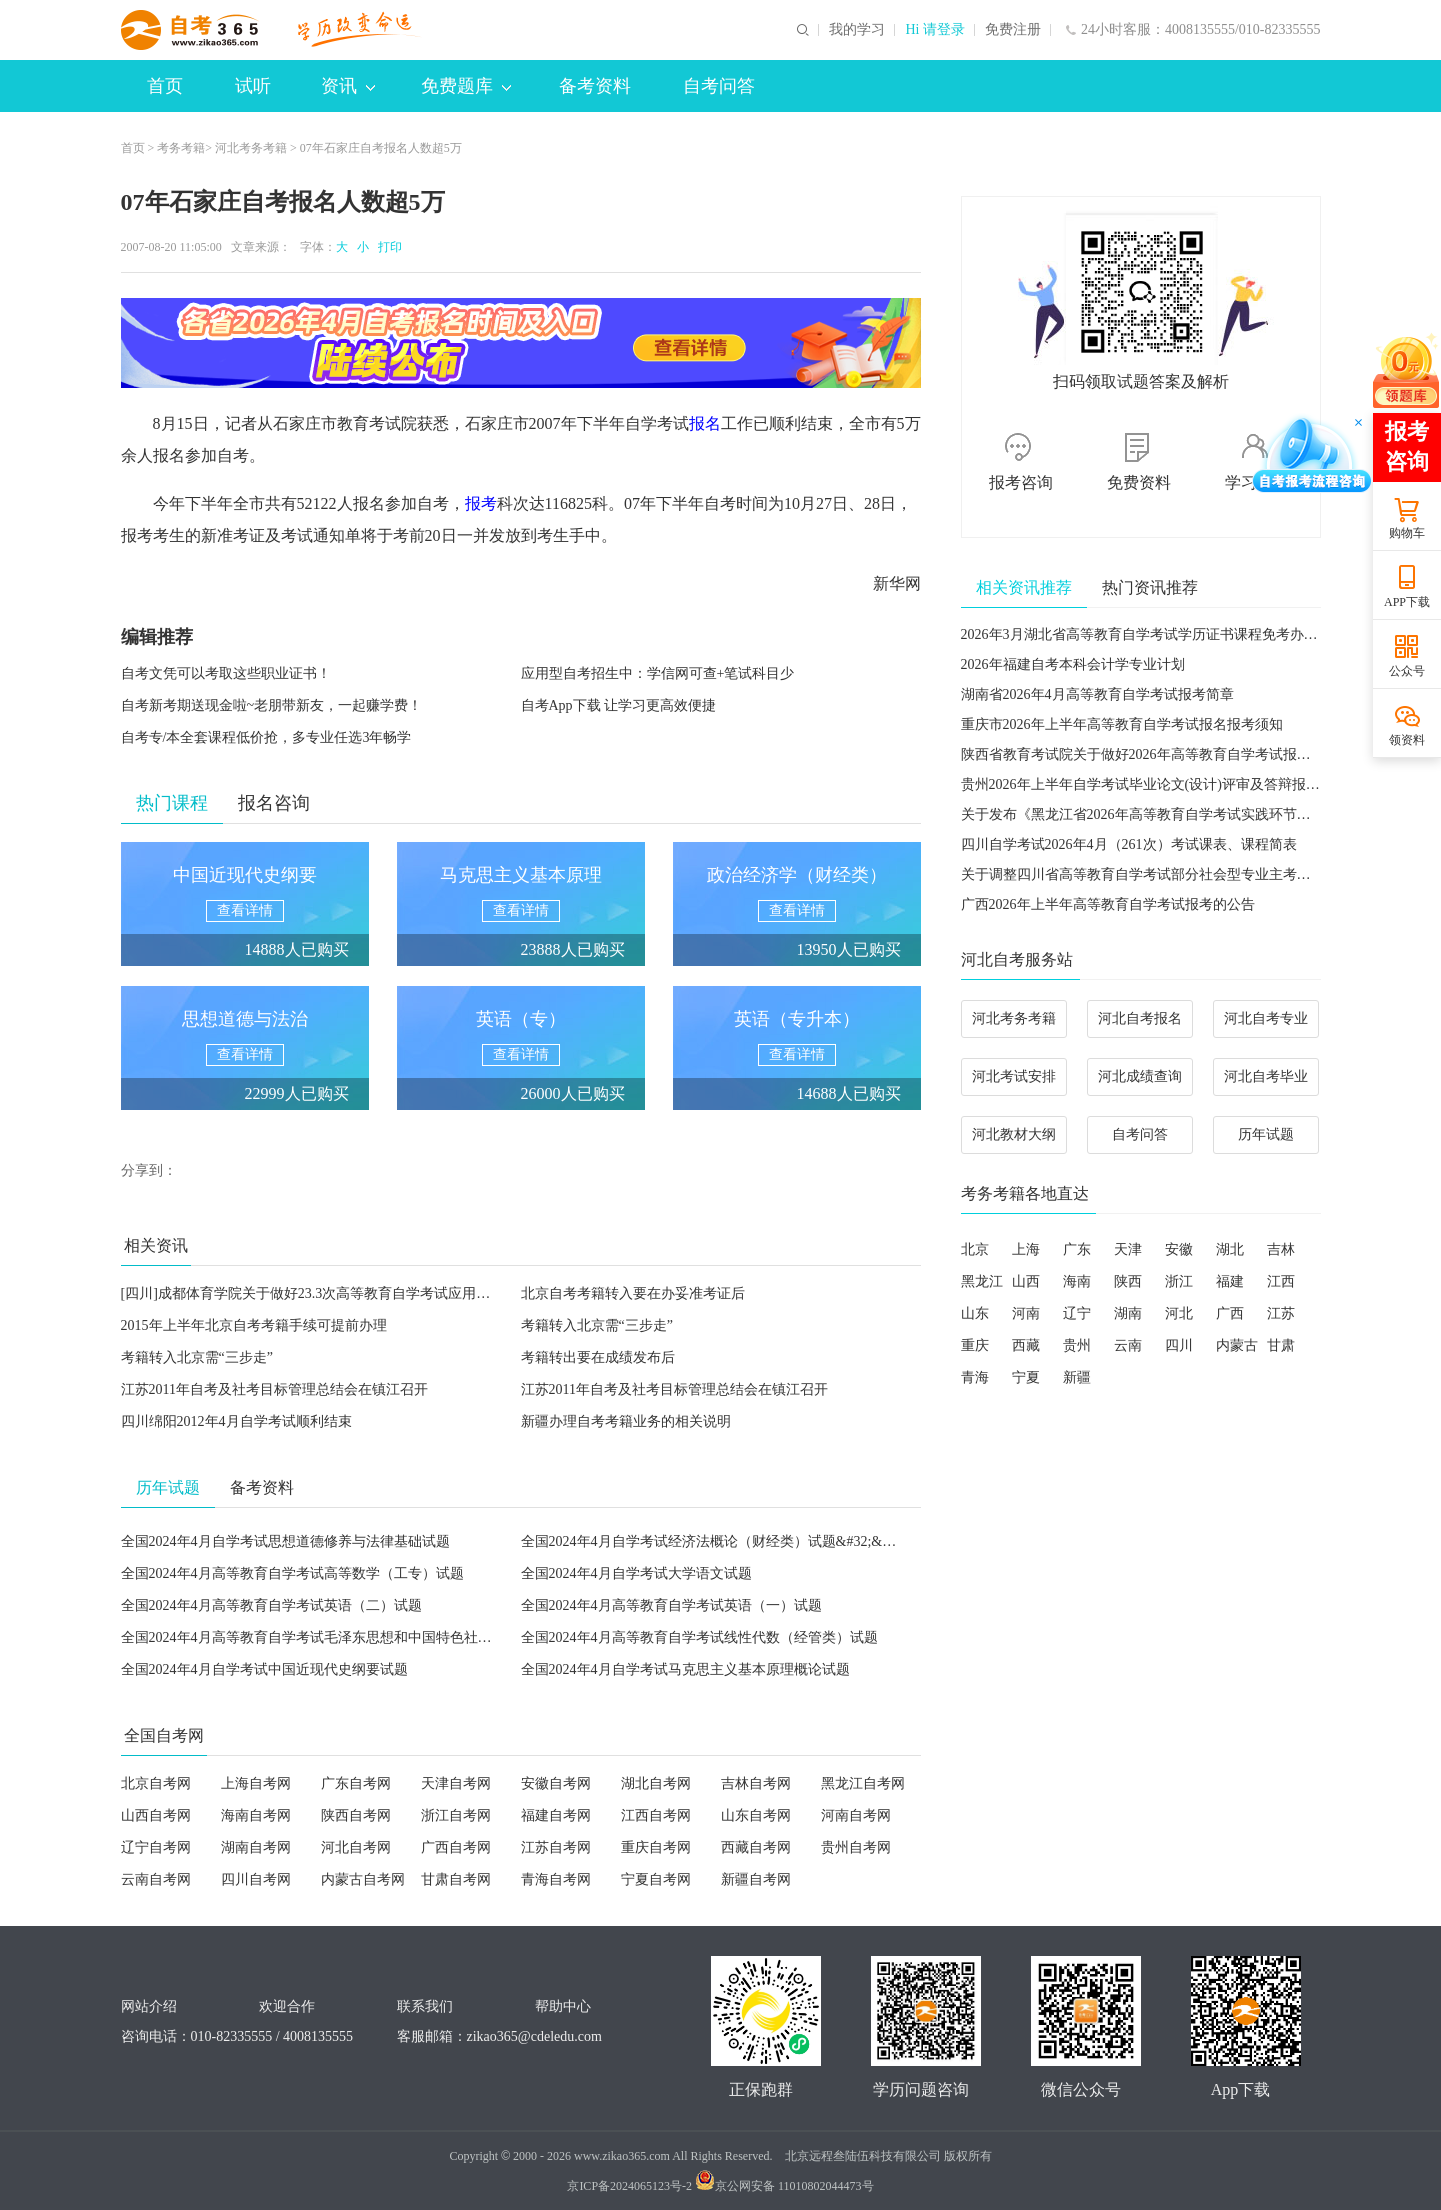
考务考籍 (181, 148)
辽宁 (1077, 1313)
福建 (1230, 1281)
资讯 (348, 86)
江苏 (1281, 1313)
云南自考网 (156, 1879)
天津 (1128, 1249)
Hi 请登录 (935, 30)
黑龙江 (982, 1281)
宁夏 (1026, 1377)
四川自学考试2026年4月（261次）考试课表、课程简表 (1129, 844)
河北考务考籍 (251, 148)
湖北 (1230, 1249)
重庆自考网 (656, 1847)
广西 (1230, 1313)
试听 (253, 86)
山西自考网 (156, 1815)
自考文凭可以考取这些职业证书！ (226, 673)
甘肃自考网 (456, 1879)
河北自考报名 (1140, 1018)
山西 (1026, 1281)
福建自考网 (556, 1815)
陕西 (1128, 1281)
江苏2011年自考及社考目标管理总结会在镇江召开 (274, 1389)
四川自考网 (256, 1879)
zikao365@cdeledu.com (534, 2036)
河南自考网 (856, 1815)
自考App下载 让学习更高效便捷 (619, 705)
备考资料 (595, 86)
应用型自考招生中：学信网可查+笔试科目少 (658, 673)
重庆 (975, 1345)
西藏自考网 (756, 1847)
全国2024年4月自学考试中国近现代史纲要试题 (264, 1669)
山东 (975, 1313)
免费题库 (466, 86)
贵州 (1077, 1345)
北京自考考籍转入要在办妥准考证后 (633, 1293)
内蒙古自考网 (363, 1879)
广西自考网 (456, 1847)
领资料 (1407, 740)
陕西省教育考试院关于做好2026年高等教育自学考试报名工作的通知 (1171, 754)
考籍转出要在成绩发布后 (598, 1357)
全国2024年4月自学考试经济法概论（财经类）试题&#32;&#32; (714, 1541)
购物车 (1407, 533)
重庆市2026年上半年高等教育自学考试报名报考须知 (1122, 724)
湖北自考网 (656, 1783)
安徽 (1179, 1249)
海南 (1077, 1281)
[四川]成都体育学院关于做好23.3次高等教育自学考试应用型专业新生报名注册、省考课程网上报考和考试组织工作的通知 (495, 1293)
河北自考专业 (1266, 1018)
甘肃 (1281, 1345)
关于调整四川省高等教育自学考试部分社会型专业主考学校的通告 (1164, 874)
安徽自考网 (556, 1783)
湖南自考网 (256, 1847)
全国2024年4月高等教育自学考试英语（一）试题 (671, 1605)
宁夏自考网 (656, 1879)
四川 (1179, 1345)
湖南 (1128, 1313)
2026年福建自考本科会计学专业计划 (1073, 664)
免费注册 (1013, 30)
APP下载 (1407, 602)
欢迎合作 (287, 2006)
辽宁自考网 (156, 1847)
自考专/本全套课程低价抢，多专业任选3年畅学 (266, 737)
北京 (975, 1249)
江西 (1281, 1281)
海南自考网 (256, 1815)
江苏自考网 (556, 1847)
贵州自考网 (856, 1847)
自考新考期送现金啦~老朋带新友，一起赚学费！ (272, 705)
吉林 (1281, 1249)
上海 (1026, 1249)
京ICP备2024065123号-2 (629, 2186)
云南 (1128, 1345)
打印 (387, 247)
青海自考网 (556, 1879)
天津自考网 (456, 1783)
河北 (1179, 1313)
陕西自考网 (356, 1815)
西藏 (1026, 1345)
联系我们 (425, 2006)
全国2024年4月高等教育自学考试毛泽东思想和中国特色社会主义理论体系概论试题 (376, 1637)
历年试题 (1266, 1134)
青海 (975, 1377)
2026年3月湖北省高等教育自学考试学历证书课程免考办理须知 (1153, 634)
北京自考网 (156, 1783)
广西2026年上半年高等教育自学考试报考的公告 (1108, 904)
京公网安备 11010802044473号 (784, 2186)
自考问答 (719, 86)
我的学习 (857, 30)
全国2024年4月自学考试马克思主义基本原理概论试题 (685, 1669)
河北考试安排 (1014, 1076)
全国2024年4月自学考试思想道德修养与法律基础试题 (285, 1541)
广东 (1077, 1249)
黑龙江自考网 (863, 1783)
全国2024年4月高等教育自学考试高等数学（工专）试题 (292, 1573)
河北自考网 (356, 1847)
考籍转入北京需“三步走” (597, 1325)
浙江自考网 (456, 1815)
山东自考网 (756, 1815)
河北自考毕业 (1266, 1076)
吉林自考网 (756, 1783)
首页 (165, 86)
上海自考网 (256, 1783)
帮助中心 (563, 2006)
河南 (1026, 1313)
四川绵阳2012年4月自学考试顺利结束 (236, 1421)
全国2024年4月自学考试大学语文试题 (636, 1573)
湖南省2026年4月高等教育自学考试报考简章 (1097, 694)
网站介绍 (149, 2006)
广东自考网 (356, 1783)
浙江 (1179, 1281)
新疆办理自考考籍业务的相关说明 (626, 1421)
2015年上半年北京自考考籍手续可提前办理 (254, 1325)
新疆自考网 (756, 1879)
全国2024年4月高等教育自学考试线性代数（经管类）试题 (699, 1637)
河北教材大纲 (1014, 1134)
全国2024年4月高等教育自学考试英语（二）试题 (271, 1605)
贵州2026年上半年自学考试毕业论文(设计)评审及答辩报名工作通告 (1168, 784)
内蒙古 (1237, 1345)
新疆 (1077, 1377)
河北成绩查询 (1140, 1076)
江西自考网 (656, 1815)
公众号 (1407, 671)
